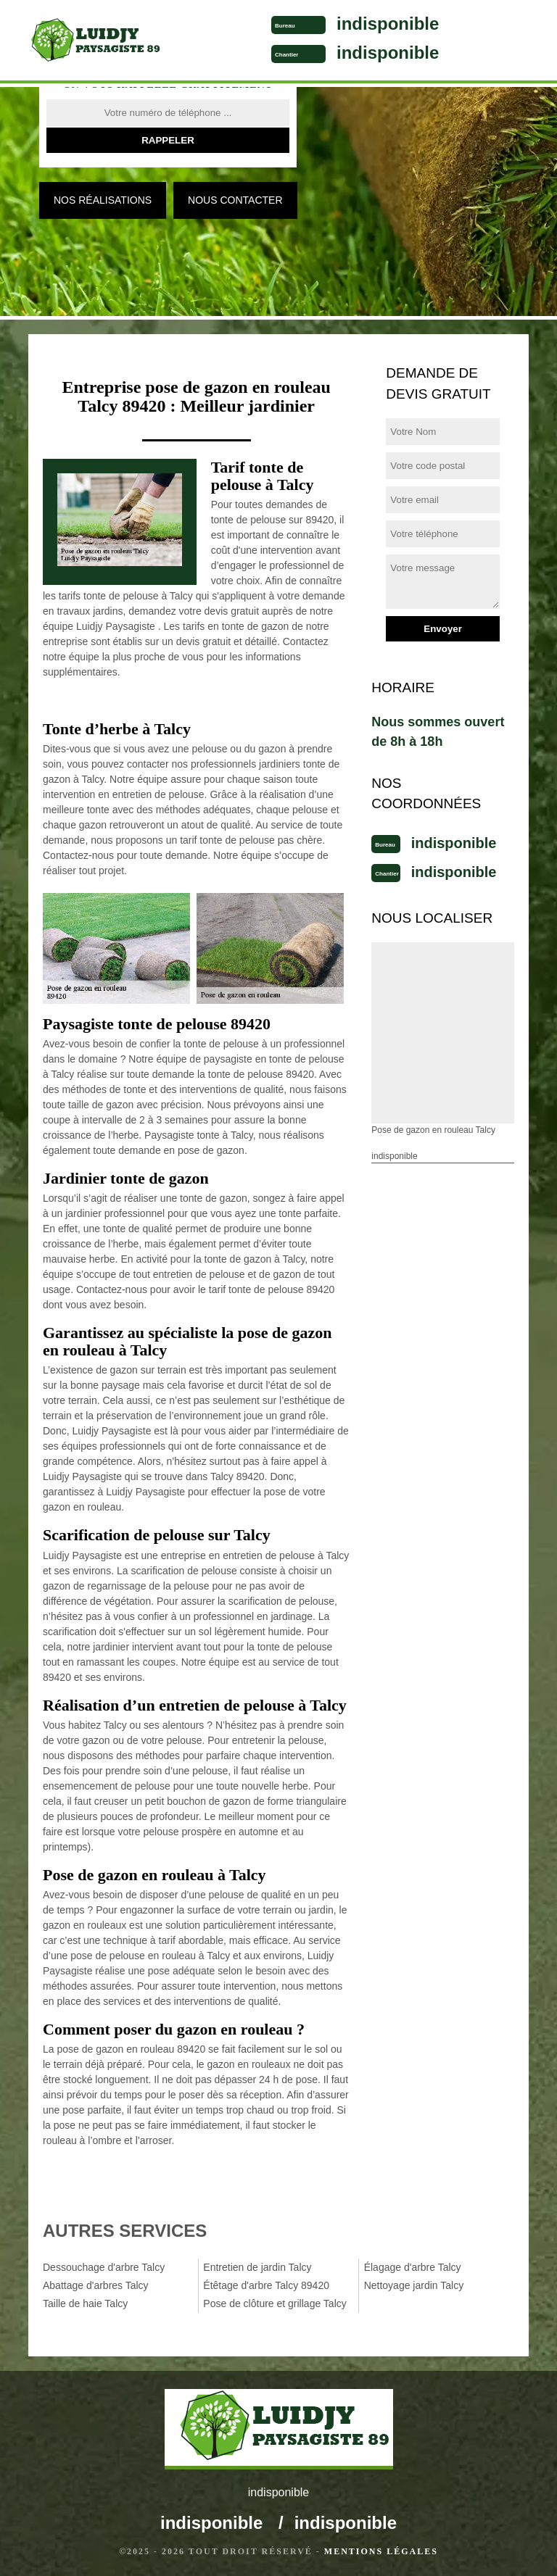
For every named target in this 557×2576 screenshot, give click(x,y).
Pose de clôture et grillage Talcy (274, 2303)
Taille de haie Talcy (85, 2303)
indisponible (388, 23)
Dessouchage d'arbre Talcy (104, 2267)
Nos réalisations (103, 200)
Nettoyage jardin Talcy (413, 2285)
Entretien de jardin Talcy (257, 2267)
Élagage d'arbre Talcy (412, 2267)
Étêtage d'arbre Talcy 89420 (266, 2285)
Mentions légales (381, 2551)
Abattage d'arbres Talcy (96, 2285)
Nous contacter (235, 200)
